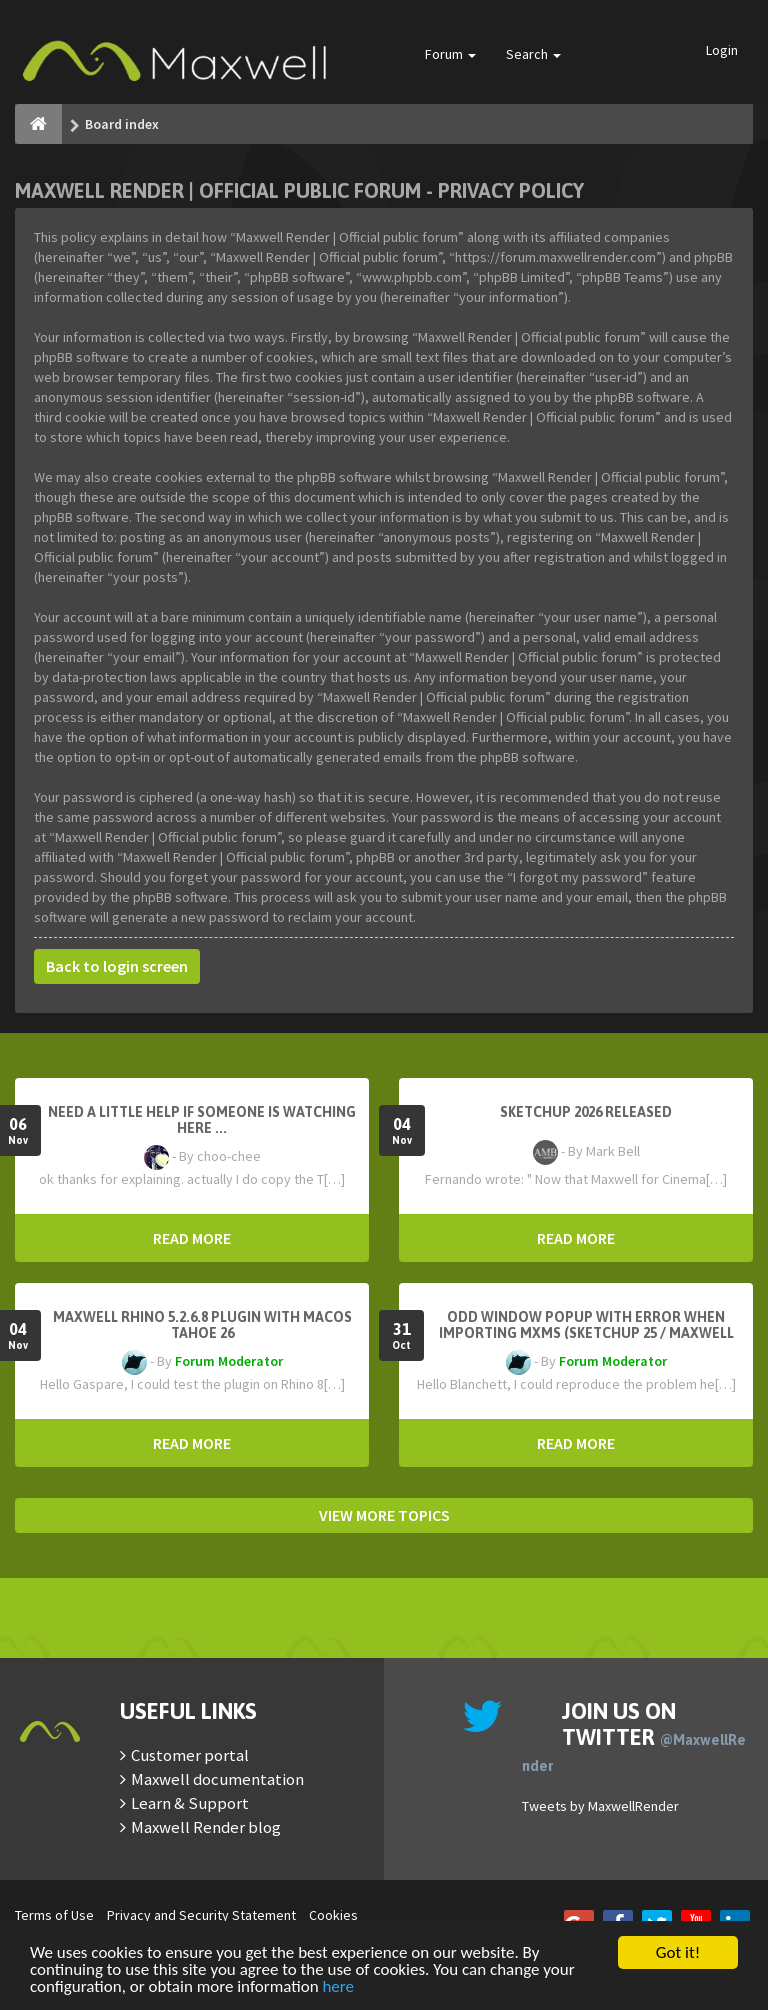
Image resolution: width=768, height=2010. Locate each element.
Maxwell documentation (217, 1779)
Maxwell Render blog (206, 1827)
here (338, 1987)
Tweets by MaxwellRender (600, 1806)
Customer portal (190, 1755)
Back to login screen (117, 966)
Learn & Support (190, 1803)
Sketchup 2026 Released (586, 1112)
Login (722, 50)
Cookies (333, 1915)
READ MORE (192, 1238)
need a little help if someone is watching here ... (202, 1120)
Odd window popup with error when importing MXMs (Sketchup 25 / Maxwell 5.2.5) (586, 1333)
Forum (450, 54)
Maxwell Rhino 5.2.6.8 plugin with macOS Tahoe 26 (202, 1325)
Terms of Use (54, 1915)
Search (533, 54)
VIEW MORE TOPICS (384, 1515)
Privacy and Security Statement (201, 1915)
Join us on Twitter (634, 1736)
